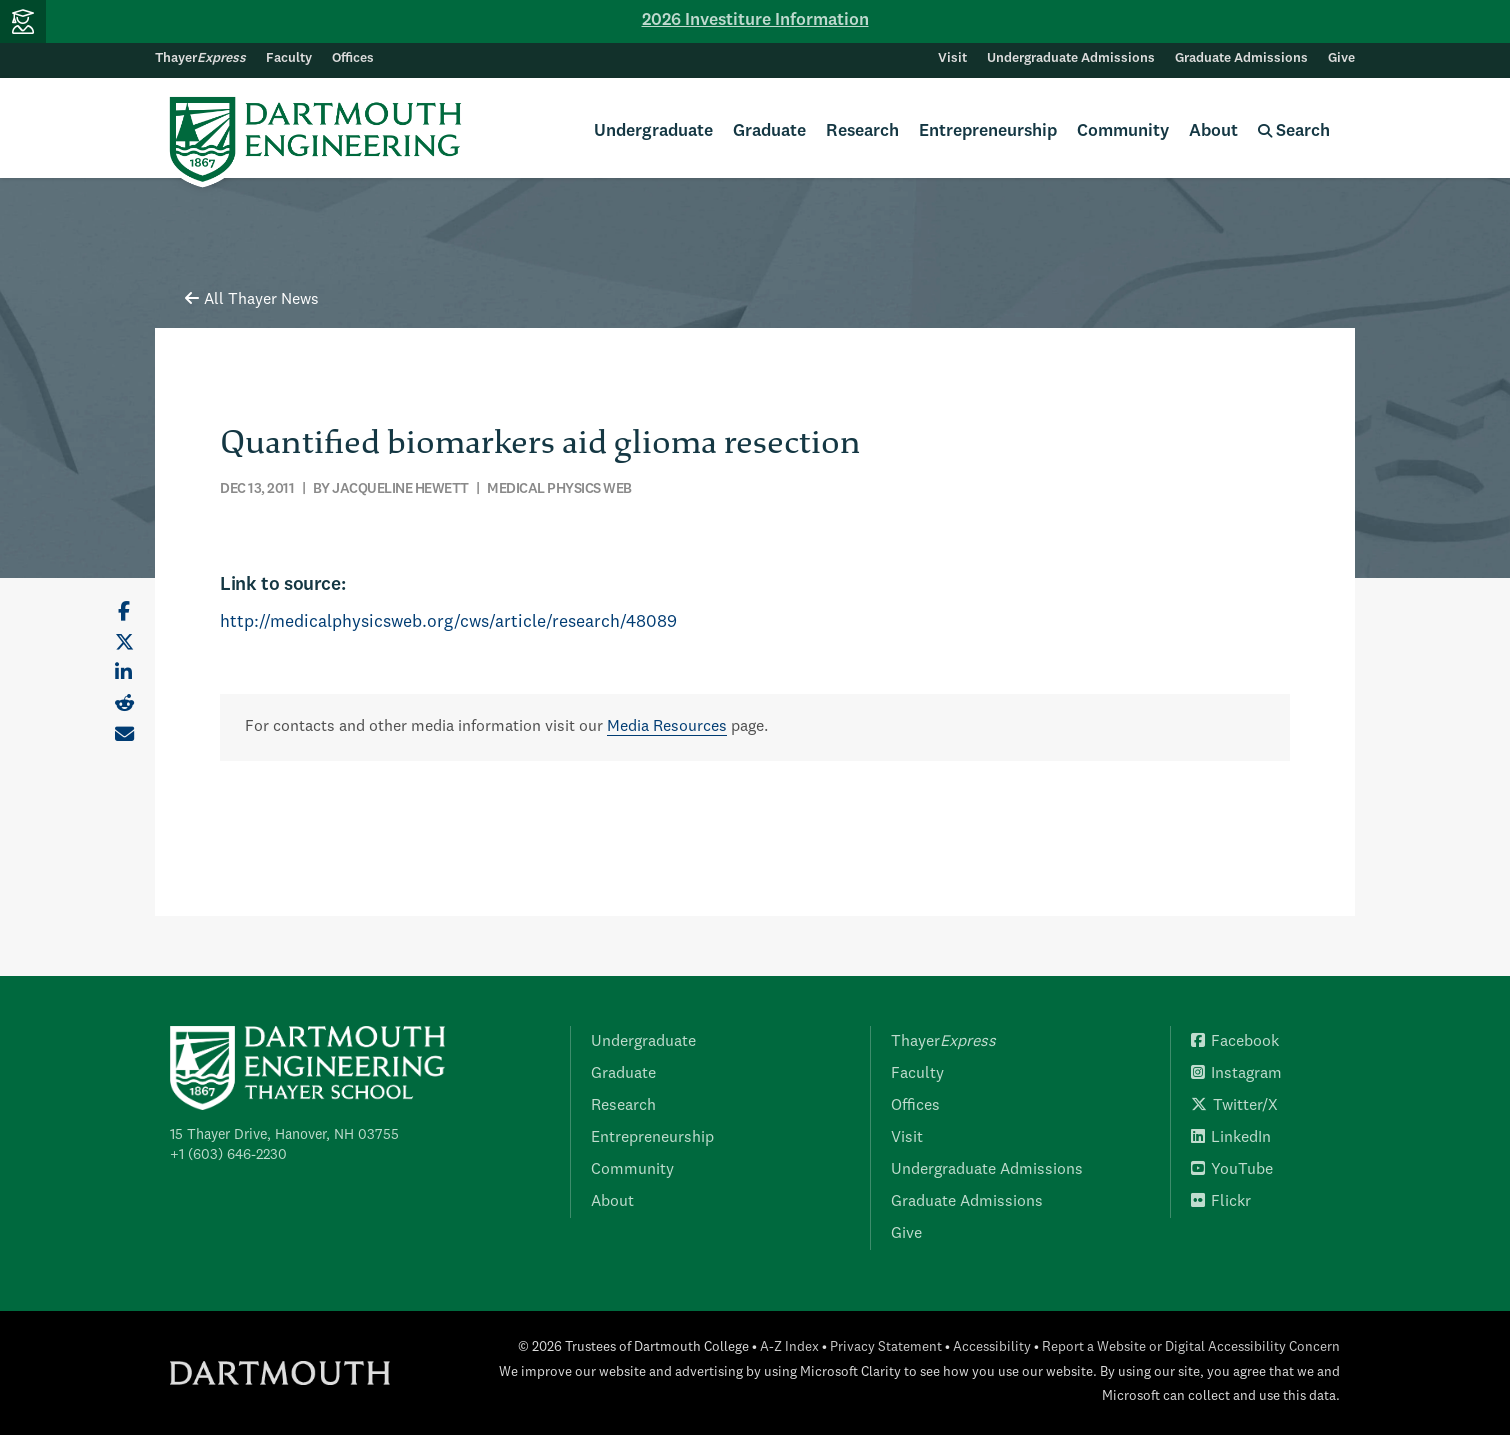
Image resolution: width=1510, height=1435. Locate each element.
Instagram (1236, 1074)
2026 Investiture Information (755, 20)
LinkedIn (1231, 1138)
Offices (353, 58)
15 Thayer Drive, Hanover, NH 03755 (284, 1135)
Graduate (769, 131)
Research (862, 131)
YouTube (1232, 1170)
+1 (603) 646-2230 (228, 1155)
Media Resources (667, 727)
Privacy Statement (886, 1347)
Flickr (1221, 1202)
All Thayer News (252, 300)
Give (1341, 58)
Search (1294, 131)
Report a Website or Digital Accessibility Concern (1191, 1347)
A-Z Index (789, 1347)
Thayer (200, 58)
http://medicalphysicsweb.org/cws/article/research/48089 (448, 622)
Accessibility (992, 1347)
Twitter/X (1234, 1106)
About (1213, 131)
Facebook (1235, 1042)
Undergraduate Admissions (1071, 58)
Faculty (289, 58)
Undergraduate (653, 131)
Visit (952, 58)
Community (1123, 131)
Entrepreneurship (988, 131)
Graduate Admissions (1241, 58)
